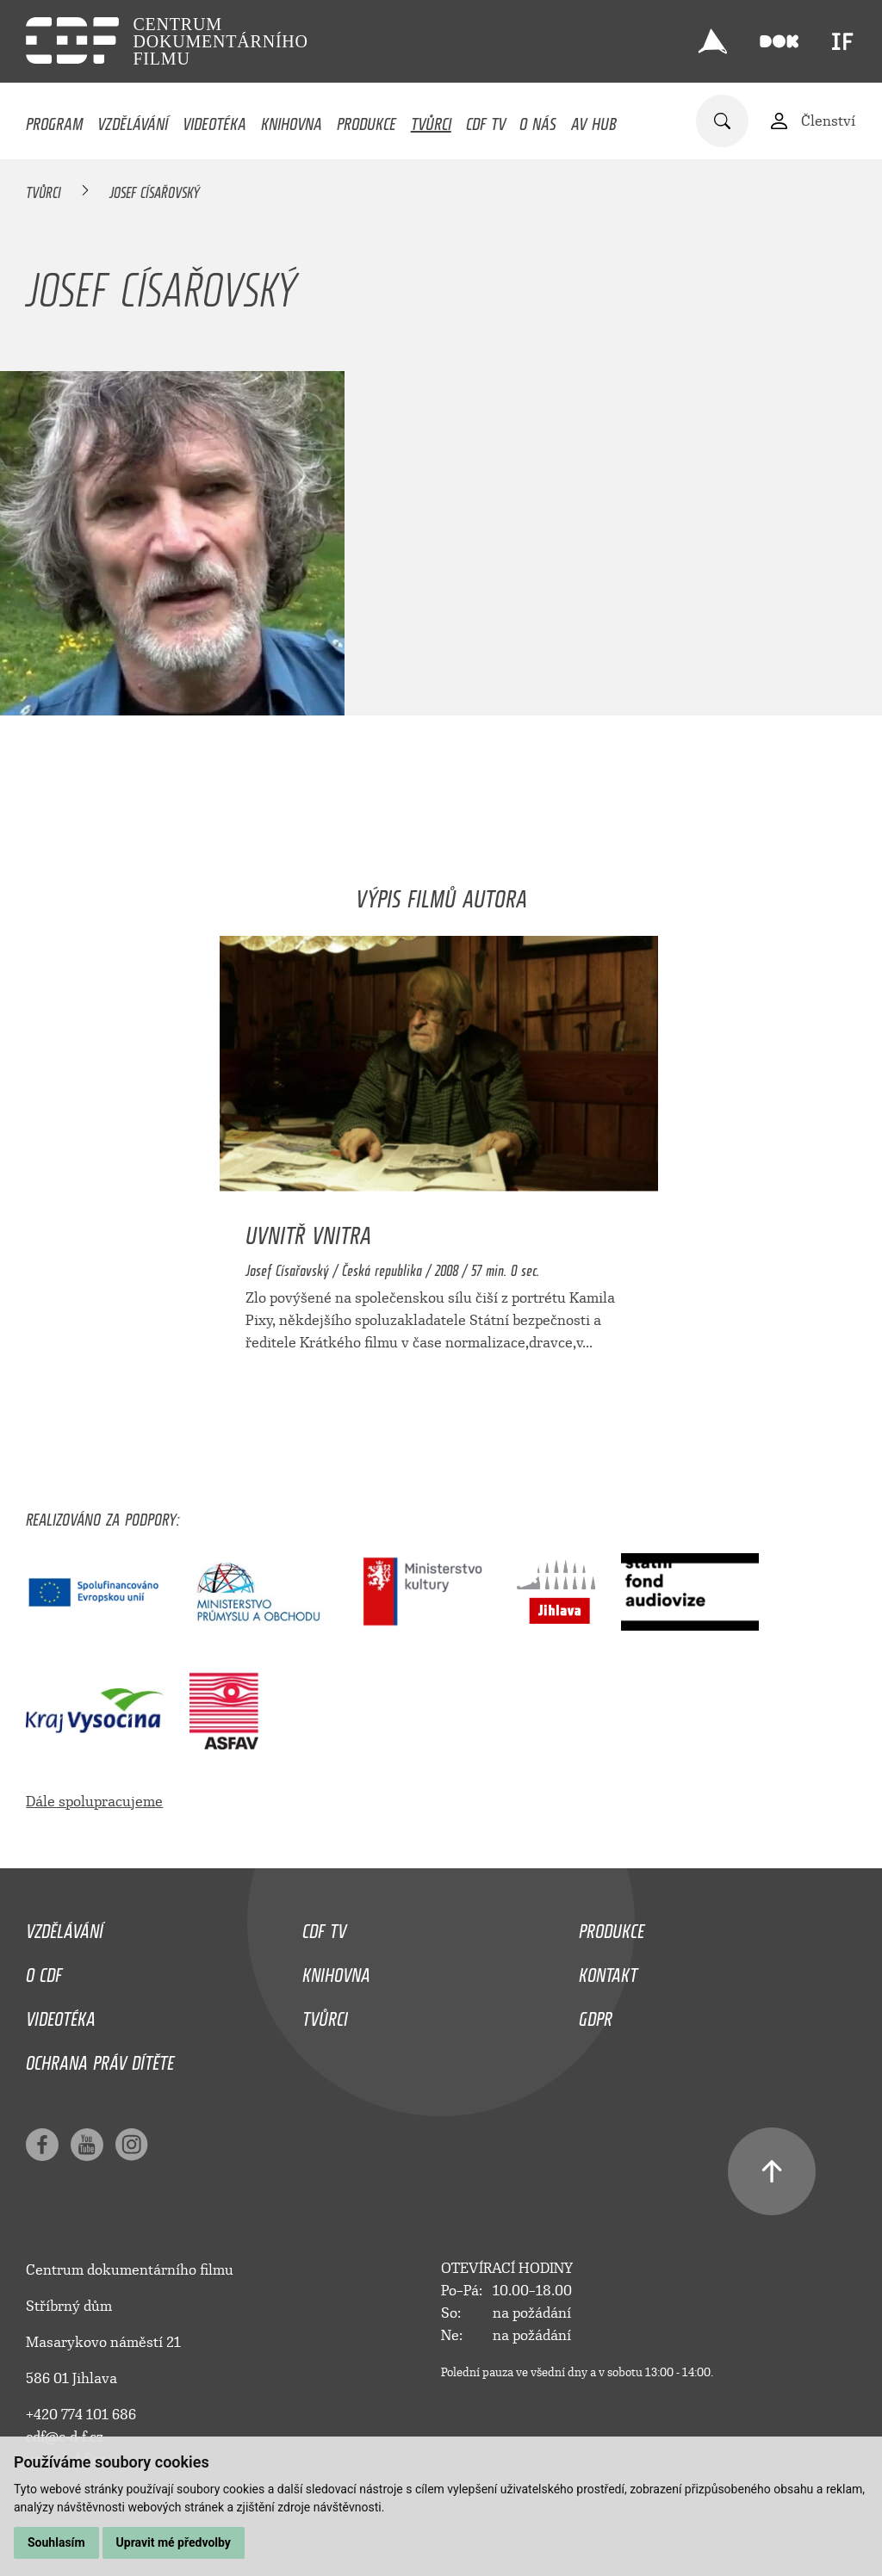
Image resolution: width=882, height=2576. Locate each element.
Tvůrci (431, 119)
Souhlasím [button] (56, 2542)
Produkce (366, 119)
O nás (537, 119)
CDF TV (486, 119)
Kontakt (608, 1971)
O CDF (44, 1971)
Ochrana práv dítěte (100, 2058)
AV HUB (594, 119)
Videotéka (214, 119)
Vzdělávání (132, 119)
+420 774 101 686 (81, 2414)
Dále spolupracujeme (94, 1801)
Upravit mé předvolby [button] (173, 2542)
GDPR (595, 2015)
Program (54, 119)
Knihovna (291, 119)
